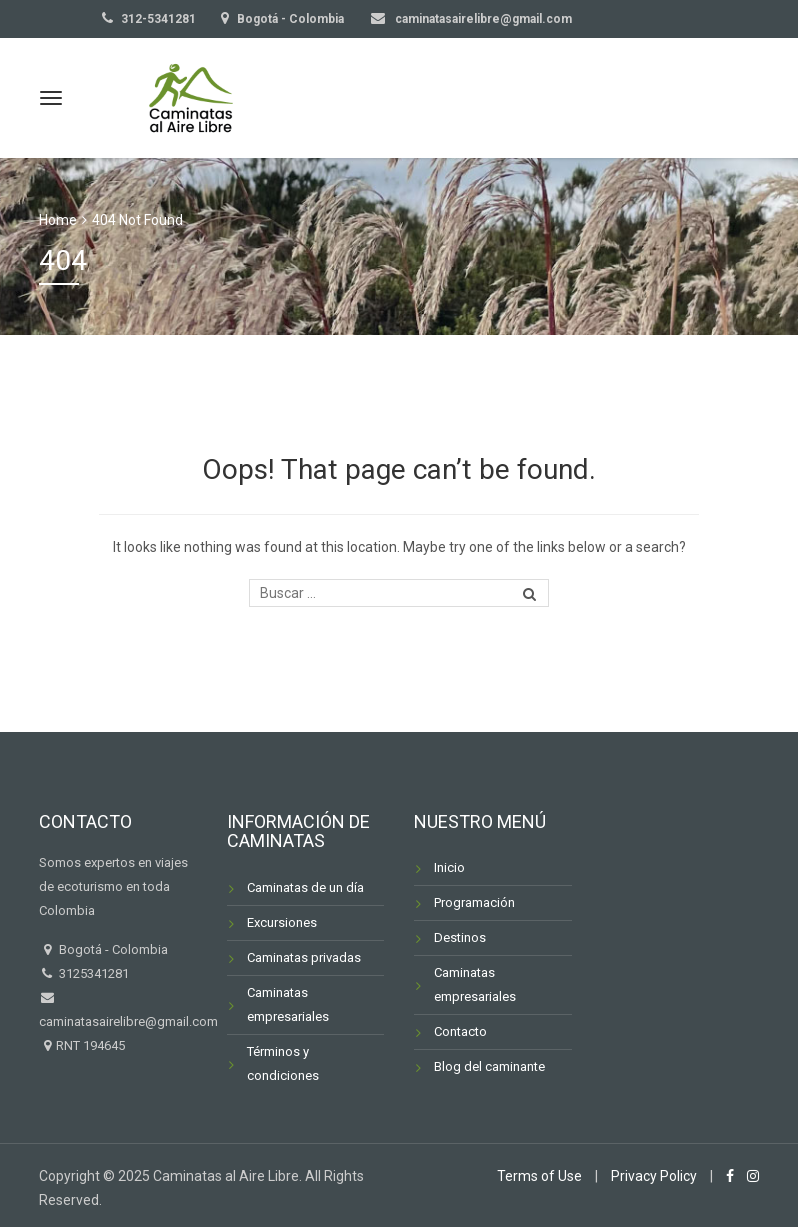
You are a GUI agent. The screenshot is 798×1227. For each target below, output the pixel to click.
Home (58, 220)
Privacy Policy (654, 1176)
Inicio (449, 867)
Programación (474, 902)
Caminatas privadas (304, 957)
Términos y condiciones (283, 1063)
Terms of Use (539, 1176)
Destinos (460, 937)
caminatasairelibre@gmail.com (482, 19)
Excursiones (282, 922)
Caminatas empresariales (288, 1004)
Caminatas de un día (305, 887)
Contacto (460, 1031)
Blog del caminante (489, 1066)
